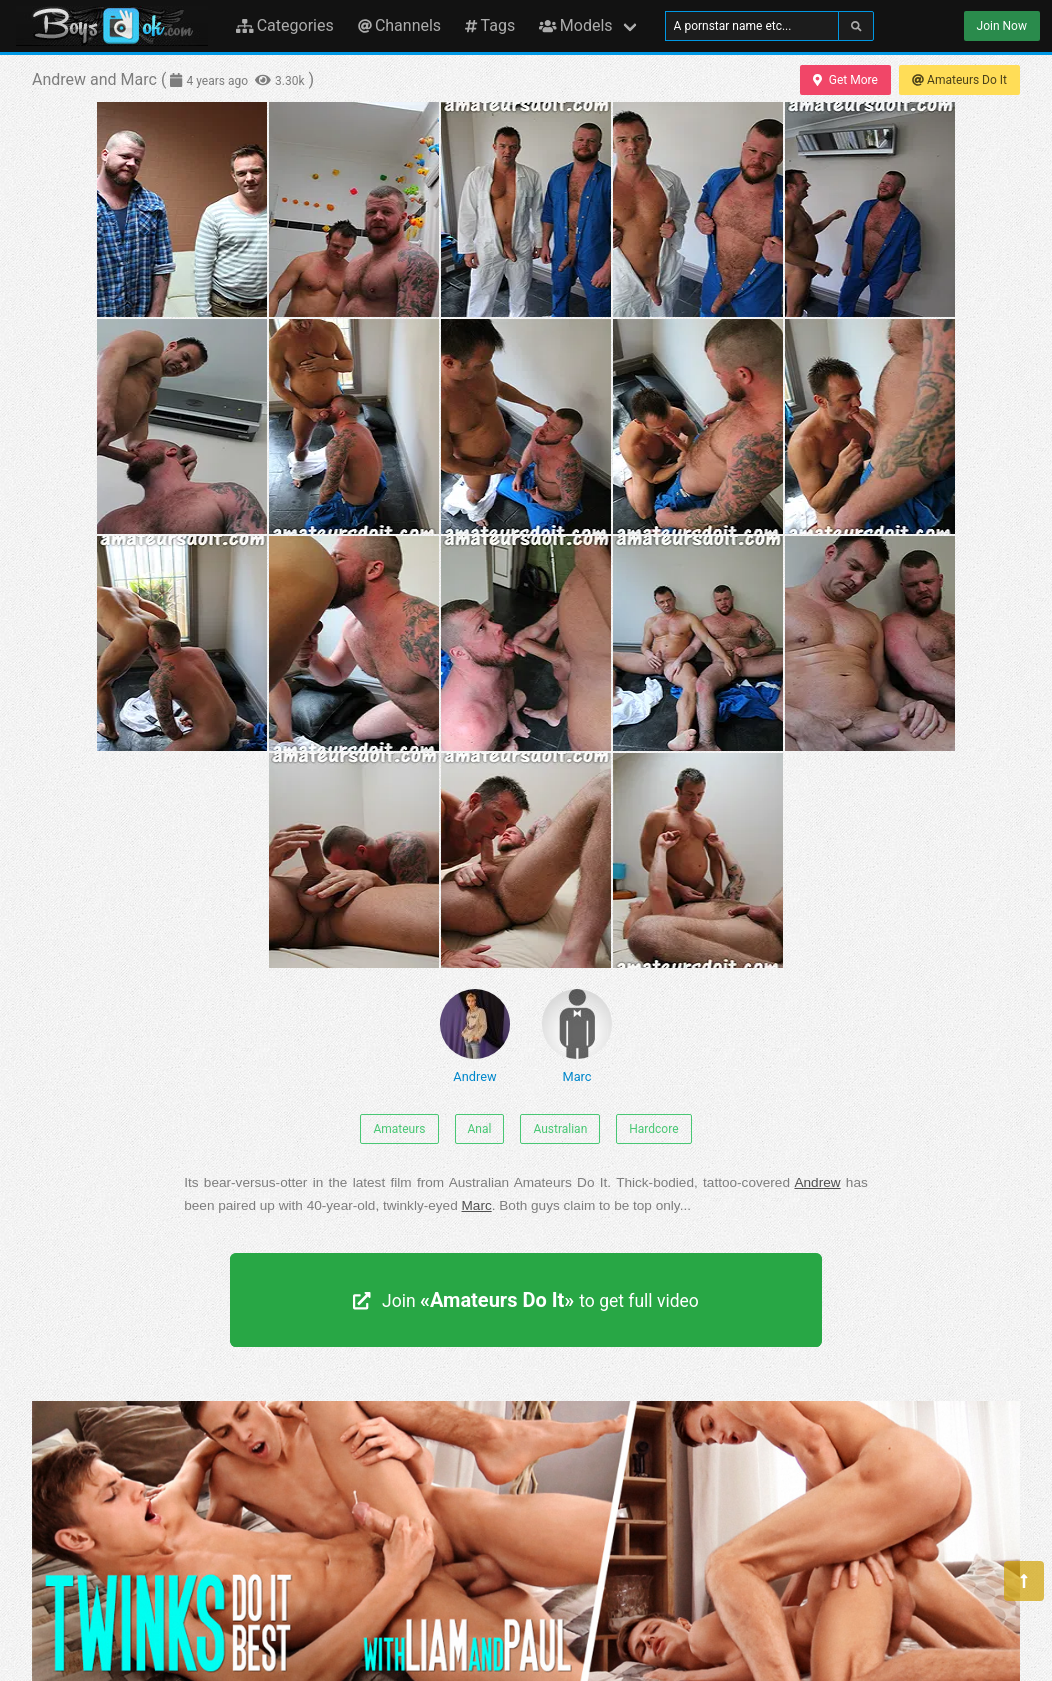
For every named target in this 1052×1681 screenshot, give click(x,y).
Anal (480, 1129)
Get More (845, 80)
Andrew (475, 1036)
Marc (577, 1036)
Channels (399, 25)
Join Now (1002, 26)
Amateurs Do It (959, 80)
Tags (490, 25)
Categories (285, 25)
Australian (560, 1129)
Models (575, 25)
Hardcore (653, 1129)
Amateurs (399, 1129)
